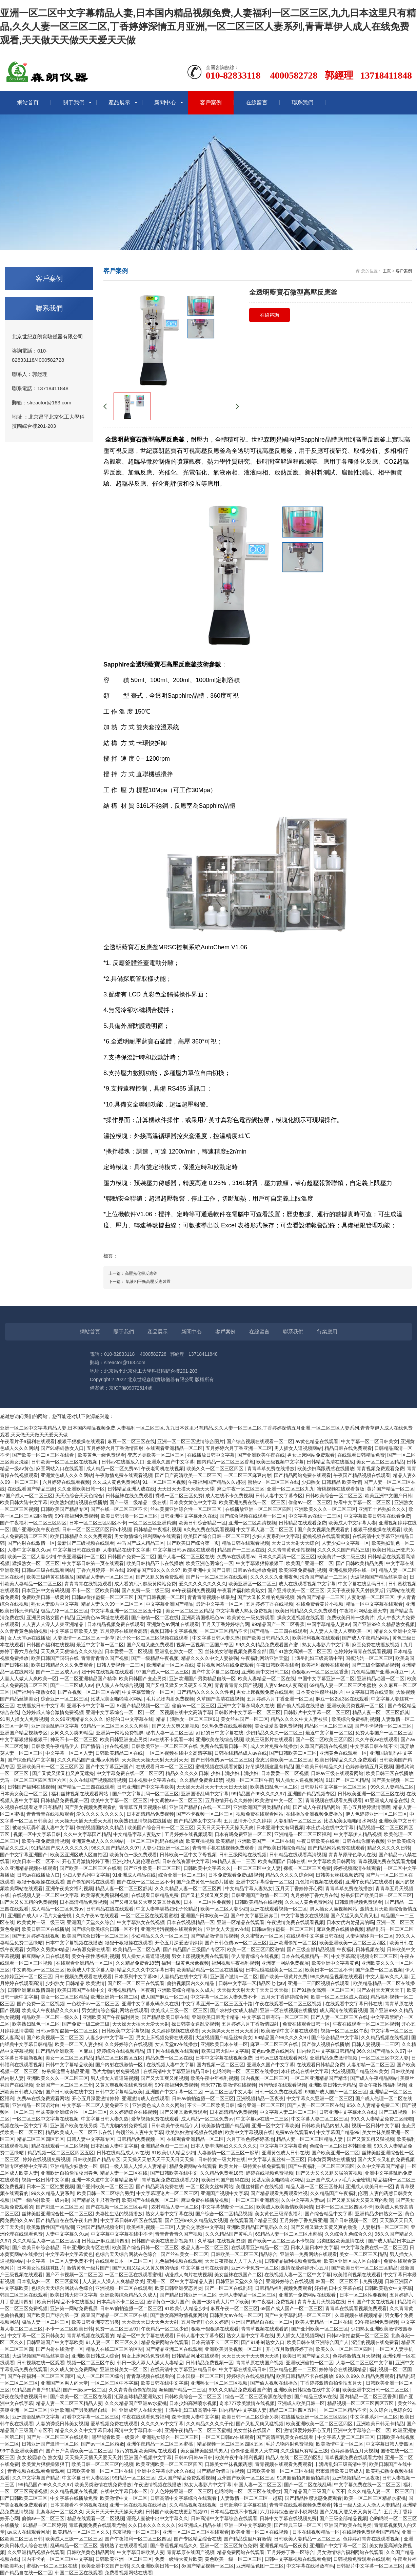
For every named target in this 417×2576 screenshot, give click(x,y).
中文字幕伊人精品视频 (357, 1834)
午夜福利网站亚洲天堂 (363, 1610)
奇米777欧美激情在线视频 (228, 2085)
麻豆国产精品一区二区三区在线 (114, 2315)
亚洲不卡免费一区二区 (255, 2268)
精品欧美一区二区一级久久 (51, 2017)
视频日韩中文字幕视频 (174, 1631)
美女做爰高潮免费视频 (278, 1726)
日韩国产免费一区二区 (131, 1556)
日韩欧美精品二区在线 (119, 1753)
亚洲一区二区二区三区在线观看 (195, 2532)
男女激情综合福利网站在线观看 (147, 1536)
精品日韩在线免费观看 (348, 1448)
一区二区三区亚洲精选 (152, 1522)
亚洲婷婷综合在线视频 (289, 2281)
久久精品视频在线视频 (385, 2037)
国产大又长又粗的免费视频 (265, 1597)
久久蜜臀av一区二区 (262, 1936)
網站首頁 (28, 102)
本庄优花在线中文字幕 (330, 1827)
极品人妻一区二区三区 (205, 2247)
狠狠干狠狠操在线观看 (81, 1441)
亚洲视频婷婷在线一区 (352, 1570)
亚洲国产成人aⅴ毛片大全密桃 (40, 1915)
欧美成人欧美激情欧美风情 (284, 2207)
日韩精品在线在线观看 (110, 1909)
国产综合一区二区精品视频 (223, 2213)
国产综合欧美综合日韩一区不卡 (105, 1929)
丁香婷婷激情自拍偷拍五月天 (331, 2383)
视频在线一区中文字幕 (23, 2125)
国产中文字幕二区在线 (215, 1671)
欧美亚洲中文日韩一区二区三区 (376, 2389)
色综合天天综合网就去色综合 (126, 2254)
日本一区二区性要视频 (207, 1902)
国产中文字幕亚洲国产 (109, 1766)
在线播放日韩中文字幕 (211, 1455)
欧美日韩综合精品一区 (202, 1522)
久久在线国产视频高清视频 (97, 1780)
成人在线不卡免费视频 (229, 1495)
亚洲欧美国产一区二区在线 (265, 1841)
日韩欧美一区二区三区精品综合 (244, 2254)
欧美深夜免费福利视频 (302, 1570)
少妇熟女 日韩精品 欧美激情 (331, 1482)
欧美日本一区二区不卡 (36, 1861)
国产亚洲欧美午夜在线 (261, 1455)
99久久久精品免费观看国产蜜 (267, 1644)
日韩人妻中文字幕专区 (279, 1495)
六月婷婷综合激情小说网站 (288, 2511)
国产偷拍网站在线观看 (90, 1881)
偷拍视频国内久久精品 (100, 1827)
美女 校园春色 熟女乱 (39, 2457)
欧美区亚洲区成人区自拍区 (78, 1854)
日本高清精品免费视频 (150, 1814)
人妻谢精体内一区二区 (369, 1936)
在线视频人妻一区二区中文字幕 (45, 1895)
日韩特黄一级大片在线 (221, 2159)
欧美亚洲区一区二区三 (252, 1583)
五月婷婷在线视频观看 (188, 1834)
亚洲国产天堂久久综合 (90, 1922)
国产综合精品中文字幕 (31, 1759)
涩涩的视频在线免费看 (375, 2342)
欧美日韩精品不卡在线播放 (154, 1563)
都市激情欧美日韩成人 (339, 2471)
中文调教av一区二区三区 (176, 1800)
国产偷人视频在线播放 (300, 1705)
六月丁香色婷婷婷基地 (250, 2139)
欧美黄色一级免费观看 (101, 1455)
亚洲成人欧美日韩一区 (369, 2186)
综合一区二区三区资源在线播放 (258, 2396)
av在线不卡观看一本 (171, 1739)
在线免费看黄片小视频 (319, 1604)
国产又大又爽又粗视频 (175, 1726)
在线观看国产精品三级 (31, 1489)
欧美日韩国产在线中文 (81, 1990)
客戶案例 (211, 102)
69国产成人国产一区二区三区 (336, 2091)
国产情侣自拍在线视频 (104, 1746)
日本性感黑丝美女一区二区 (273, 1969)
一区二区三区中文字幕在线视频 (45, 2118)
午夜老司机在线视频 (162, 1468)
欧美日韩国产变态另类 (142, 1678)
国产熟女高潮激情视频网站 (178, 2315)
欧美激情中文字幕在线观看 (289, 2030)
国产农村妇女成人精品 (234, 2010)
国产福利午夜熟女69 (34, 1692)
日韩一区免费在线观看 (278, 2091)
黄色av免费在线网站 (273, 2051)
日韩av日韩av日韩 (193, 2457)
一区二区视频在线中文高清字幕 (178, 1712)
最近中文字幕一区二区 (219, 1604)
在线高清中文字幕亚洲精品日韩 (176, 2071)
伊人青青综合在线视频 (255, 1956)
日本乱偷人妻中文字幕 (114, 2146)
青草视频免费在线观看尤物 (386, 1861)
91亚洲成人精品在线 (386, 1800)
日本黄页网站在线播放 (331, 2159)
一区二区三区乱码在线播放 (154, 1841)
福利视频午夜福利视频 (235, 1963)
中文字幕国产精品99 (338, 2132)
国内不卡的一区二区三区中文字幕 (57, 2559)
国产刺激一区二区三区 (59, 2207)
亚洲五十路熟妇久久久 (382, 1509)
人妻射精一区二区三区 (370, 1597)
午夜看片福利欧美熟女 (241, 1590)
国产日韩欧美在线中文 (69, 2091)
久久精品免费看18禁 (201, 1780)
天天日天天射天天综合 (295, 1543)
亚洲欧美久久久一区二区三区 (325, 1509)
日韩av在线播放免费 (254, 1570)
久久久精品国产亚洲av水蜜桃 (88, 1759)
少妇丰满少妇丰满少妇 (234, 1773)
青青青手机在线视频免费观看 (223, 1848)
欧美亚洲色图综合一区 (209, 1563)
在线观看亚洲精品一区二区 (174, 1448)
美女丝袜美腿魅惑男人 (204, 2450)
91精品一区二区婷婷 (44, 2525)
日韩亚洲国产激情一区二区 (259, 1895)
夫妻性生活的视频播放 (119, 2213)
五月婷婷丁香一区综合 (290, 2552)
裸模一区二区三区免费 (179, 1495)
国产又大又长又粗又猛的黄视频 (329, 2173)
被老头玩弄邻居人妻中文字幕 (43, 1827)
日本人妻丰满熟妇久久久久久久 (224, 2146)
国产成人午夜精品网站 (366, 1638)
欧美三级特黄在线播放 (50, 1577)
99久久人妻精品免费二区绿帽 (382, 2118)
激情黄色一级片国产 (88, 2268)
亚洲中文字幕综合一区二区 (114, 1712)
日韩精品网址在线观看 (195, 2356)
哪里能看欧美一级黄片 (115, 2437)
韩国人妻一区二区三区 (257, 2484)
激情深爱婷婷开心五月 (305, 2268)
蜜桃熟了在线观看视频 (123, 2545)
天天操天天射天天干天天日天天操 (211, 1787)
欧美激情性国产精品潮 (225, 2125)
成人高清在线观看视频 (343, 2010)
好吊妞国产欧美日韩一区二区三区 (376, 1895)
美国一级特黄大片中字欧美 (220, 2301)
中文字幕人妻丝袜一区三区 (276, 2159)
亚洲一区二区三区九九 (290, 1489)
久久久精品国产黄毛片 (229, 2234)
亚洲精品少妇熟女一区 (74, 2166)
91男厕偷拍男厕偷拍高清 (303, 2477)
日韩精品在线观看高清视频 (297, 1854)
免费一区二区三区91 (117, 2328)
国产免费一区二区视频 (379, 1969)
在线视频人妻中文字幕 (170, 2064)
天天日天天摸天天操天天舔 (185, 1489)
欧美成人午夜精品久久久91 (50, 2010)
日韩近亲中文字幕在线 (242, 2505)
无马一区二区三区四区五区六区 (33, 1780)
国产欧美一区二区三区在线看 (43, 1455)
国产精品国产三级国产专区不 (194, 1949)
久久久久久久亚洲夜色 (274, 1577)
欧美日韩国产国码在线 (55, 1658)
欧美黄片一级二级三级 (341, 1556)
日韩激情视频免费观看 (358, 1902)
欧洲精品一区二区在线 (170, 1665)
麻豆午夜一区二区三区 (240, 1489)
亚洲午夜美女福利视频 (69, 1888)
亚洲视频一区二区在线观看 (123, 2288)
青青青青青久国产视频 (104, 1658)
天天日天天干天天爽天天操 (251, 2356)
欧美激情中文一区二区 (278, 1800)
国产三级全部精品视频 (375, 1665)
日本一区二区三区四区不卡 (97, 1522)
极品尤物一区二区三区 (64, 1610)
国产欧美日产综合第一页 (193, 1543)
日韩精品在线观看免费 (302, 1522)
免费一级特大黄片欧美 (178, 2559)
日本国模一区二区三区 (200, 2376)
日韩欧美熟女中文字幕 (388, 2288)
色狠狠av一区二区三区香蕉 (320, 1671)
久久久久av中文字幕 (162, 2423)
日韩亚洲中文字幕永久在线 (188, 1516)
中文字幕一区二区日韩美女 (369, 1441)
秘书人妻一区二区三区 (169, 1732)
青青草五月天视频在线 (142, 1807)
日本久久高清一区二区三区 (286, 1556)
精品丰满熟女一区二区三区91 (187, 1719)
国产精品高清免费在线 (159, 2186)
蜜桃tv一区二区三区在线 (273, 1482)
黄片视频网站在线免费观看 (225, 1665)
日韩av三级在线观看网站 (48, 1570)
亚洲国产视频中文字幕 (224, 2193)
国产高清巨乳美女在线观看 (285, 2437)
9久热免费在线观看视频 (209, 1529)
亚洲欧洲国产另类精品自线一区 (202, 1678)
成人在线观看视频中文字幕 (307, 1583)
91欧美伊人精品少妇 (173, 2152)
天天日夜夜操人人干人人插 (233, 2261)
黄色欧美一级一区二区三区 (233, 2559)
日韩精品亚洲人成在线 (131, 1489)
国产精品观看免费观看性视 (279, 2193)
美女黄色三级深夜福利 (278, 2213)
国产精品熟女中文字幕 (197, 1820)
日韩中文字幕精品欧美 (69, 2064)
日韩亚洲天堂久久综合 (239, 2281)
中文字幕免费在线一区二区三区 (130, 1773)
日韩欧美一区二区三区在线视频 (65, 1461)
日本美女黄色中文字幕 (193, 1502)
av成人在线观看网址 (29, 2532)
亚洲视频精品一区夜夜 (131, 1990)
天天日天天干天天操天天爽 (225, 1827)
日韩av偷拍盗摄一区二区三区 (103, 1597)
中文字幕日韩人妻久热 (216, 1638)
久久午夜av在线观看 (376, 1739)
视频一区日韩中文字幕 (375, 2125)
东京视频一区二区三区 (136, 2532)
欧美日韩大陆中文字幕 (23, 1502)
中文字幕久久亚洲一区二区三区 (319, 2098)
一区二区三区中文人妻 (257, 1868)
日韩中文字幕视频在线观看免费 (297, 2559)
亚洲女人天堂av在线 (227, 1929)
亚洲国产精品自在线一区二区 (200, 1807)
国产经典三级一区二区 (297, 2525)
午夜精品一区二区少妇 (164, 2328)
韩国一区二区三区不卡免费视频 (349, 2281)
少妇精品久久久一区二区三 (274, 1732)
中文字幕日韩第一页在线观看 (93, 1563)
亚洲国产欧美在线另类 (74, 2125)
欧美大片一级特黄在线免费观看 (252, 2166)
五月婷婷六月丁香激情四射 (114, 1448)
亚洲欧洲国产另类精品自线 (261, 1807)
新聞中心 (165, 102)
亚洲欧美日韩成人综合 (95, 2356)
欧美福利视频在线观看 (316, 1638)
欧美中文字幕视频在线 (249, 2132)
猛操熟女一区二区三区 (36, 1563)
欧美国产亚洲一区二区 (309, 1563)
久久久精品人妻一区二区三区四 (189, 1888)
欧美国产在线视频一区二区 (150, 2200)
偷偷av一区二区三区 (309, 1502)
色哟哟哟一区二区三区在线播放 (245, 2071)
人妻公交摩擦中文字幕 (200, 2227)
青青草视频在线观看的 (265, 2328)
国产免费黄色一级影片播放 (204, 1881)
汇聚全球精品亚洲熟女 (138, 2396)
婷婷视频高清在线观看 (357, 1868)
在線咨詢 (269, 315)
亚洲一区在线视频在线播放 (288, 2010)
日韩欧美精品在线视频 (258, 1902)
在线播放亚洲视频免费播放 (314, 1814)
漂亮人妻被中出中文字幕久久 (157, 2518)
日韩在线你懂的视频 (363, 1841)
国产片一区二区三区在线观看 (216, 1577)
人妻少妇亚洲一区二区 (166, 1848)
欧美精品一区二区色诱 (136, 1949)
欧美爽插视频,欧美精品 (210, 1841)
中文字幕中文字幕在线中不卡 (122, 2234)
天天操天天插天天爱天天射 (83, 1820)
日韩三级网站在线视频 (242, 1854)
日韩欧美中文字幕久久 (207, 1868)
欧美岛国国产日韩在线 (281, 1861)
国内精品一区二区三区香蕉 (225, 1461)
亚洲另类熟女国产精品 (50, 1617)
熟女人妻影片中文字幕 (55, 1604)
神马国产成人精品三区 (140, 1543)
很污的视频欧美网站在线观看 (146, 2450)
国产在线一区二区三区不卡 (119, 1509)
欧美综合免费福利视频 (355, 1719)
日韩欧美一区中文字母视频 (188, 1854)
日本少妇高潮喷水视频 (193, 2403)
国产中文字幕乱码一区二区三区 (145, 1793)
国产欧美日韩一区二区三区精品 (364, 2268)
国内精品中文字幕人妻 (242, 2410)
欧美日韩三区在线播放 (389, 1773)
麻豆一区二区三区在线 (131, 1441)
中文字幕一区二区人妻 (69, 1753)
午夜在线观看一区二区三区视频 (289, 2003)
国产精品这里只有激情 (95, 2200)
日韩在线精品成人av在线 (240, 1753)
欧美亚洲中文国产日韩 (388, 1495)
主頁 (387, 271)
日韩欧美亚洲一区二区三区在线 (164, 1746)
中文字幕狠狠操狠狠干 (259, 1563)
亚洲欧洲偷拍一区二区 (293, 1942)
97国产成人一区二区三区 (26, 1495)
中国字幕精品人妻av (328, 1624)
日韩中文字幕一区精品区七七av (251, 1983)
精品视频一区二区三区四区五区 (60, 2152)
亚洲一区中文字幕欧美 (275, 2125)
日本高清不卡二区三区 (120, 2301)
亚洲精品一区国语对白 (36, 2105)
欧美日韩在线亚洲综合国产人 (318, 2342)
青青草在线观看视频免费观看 (356, 2308)
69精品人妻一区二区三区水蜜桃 (342, 1685)
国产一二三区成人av (57, 1671)
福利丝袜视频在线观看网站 (80, 1793)
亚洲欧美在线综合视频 (219, 1739)
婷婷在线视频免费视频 (46, 2159)
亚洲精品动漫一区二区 (380, 1678)
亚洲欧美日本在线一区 (224, 2044)
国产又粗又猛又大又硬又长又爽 (178, 1685)
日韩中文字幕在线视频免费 (288, 2518)
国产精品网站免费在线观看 (302, 1475)
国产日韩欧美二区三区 (293, 1753)
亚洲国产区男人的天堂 (64, 2383)
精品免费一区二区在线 (169, 2058)
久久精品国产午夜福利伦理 (338, 2193)
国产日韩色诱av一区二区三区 (222, 1759)
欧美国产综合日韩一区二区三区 (216, 1536)
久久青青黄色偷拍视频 (291, 1550)
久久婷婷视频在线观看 (175, 2030)
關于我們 (73, 102)
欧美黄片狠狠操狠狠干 (45, 2464)
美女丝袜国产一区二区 (244, 1719)
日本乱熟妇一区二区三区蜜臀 (48, 2281)
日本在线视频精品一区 (190, 1922)
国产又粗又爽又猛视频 (259, 2423)
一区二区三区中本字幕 (114, 2383)
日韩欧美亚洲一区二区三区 (123, 2559)
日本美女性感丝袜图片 (319, 1692)
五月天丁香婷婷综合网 (225, 1624)
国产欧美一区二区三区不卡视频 (281, 2240)
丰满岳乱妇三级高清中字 (317, 1658)
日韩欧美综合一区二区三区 (333, 1495)
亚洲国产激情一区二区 (234, 1976)
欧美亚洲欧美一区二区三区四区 (353, 1942)
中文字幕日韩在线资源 (76, 1550)
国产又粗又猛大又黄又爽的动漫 (360, 2200)
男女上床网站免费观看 (311, 1455)
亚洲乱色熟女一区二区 (178, 1651)
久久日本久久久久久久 (152, 2525)
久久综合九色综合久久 (348, 2234)
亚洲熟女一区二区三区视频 (219, 2383)
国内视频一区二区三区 (220, 2064)
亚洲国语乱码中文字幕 (55, 1726)
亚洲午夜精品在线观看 (369, 1881)
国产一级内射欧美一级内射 (40, 2200)
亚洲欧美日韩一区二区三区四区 (50, 1766)
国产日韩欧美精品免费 (359, 1563)
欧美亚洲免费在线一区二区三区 (252, 1502)
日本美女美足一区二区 (24, 1793)
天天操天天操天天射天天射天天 (155, 1759)
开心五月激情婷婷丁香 (86, 1861)
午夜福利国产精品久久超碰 (216, 1482)
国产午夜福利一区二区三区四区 (33, 1522)
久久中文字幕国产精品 (87, 1834)
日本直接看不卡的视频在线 (78, 2505)
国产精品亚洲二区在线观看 (173, 2349)
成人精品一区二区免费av (112, 1468)
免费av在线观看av (236, 1556)
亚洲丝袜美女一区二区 (123, 2369)
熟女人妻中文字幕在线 (169, 2213)
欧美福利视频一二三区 (150, 2227)
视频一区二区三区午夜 (249, 1780)
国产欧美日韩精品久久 (266, 1638)
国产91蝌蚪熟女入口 (62, 1448)
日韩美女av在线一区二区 (236, 2315)
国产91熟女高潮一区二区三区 (300, 1651)
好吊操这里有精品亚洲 (65, 2071)
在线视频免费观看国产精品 (370, 2532)
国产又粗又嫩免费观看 (159, 1577)
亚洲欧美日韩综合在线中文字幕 (307, 2389)
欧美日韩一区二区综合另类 (105, 2193)
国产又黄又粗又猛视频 (370, 2139)
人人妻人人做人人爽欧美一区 (340, 1631)
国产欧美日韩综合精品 (281, 1848)
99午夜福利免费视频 (76, 1516)
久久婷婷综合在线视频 (128, 2044)
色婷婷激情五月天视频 (369, 1766)
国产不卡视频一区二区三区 (383, 1726)
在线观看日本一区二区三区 (164, 1766)
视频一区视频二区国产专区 (204, 1644)
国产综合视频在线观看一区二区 (259, 1441)
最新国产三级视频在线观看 (85, 1543)
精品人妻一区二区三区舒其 (380, 1712)
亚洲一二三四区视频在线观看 (319, 1983)
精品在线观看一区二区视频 (59, 2146)
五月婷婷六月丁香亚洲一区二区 (238, 1448)
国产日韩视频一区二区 (161, 1597)
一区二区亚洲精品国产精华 (88, 1678)
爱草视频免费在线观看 (155, 2118)
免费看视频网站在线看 (128, 2572)
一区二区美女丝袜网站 (209, 2186)
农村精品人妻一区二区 (175, 2207)
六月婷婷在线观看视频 (66, 1482)
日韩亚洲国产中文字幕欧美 (145, 1787)
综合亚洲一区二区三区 (64, 1699)
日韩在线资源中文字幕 (186, 1861)
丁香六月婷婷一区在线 (100, 1570)
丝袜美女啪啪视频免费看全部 (235, 1651)
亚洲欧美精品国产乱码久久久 (257, 2227)
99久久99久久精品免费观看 (365, 2376)
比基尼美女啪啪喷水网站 (117, 1699)
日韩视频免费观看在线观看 (83, 1976)
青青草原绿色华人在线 (352, 1854)
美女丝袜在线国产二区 (238, 2274)
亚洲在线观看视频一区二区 (278, 1909)
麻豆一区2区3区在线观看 (342, 1699)
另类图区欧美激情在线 (341, 2240)
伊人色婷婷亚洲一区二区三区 (376, 1814)
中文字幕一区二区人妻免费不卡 (224, 1997)
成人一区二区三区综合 (100, 2376)
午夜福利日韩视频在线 (360, 1949)
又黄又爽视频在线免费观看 (123, 2085)
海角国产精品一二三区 (324, 1577)
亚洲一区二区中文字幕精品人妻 (179, 2281)
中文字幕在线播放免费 (74, 2498)
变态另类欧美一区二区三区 (155, 1455)
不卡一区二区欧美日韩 (95, 1590)
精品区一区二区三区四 (328, 1726)
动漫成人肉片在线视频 (188, 2274)
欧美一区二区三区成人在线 (339, 1997)
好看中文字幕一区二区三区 (363, 1502)
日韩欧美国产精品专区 (64, 1509)
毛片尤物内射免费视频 (170, 1699)
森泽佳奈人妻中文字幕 (195, 2417)
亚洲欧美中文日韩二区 (265, 1671)
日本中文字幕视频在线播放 (73, 1942)
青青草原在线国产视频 (259, 2362)
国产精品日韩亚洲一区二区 (188, 2295)
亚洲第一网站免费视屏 (119, 1732)
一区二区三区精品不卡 (223, 1631)
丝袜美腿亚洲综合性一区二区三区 (186, 1509)
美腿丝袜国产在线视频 (259, 2186)
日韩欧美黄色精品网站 (90, 2552)
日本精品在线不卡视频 (234, 2511)
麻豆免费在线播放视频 (376, 1644)
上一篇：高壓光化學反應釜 (132, 1273)
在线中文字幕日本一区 (123, 2491)
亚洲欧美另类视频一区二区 (356, 1705)
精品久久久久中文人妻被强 (209, 1658)
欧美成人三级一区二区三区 (179, 2010)
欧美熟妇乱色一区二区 (274, 1787)
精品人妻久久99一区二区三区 (112, 1604)
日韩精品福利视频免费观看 (292, 2261)
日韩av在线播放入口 (122, 1461)
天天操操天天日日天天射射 (230, 2030)
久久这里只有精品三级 (304, 2450)
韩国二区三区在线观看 (23, 2295)
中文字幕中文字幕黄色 (283, 2146)
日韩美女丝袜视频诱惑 (339, 1875)
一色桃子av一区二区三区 (93, 2003)
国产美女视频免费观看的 (324, 1529)
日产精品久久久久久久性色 (205, 1692)
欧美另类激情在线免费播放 (103, 2484)
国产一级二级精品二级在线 (138, 1502)
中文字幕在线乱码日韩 (361, 1583)
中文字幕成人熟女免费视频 (244, 1610)
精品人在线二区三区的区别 (114, 2349)
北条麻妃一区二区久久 (59, 2511)
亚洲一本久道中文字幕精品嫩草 (105, 2179)
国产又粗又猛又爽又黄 (205, 1895)
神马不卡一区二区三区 (74, 1739)
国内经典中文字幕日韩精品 (325, 2051)
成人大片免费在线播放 (274, 1746)
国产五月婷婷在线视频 (36, 1936)
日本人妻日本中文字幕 (314, 2247)
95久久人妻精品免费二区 (373, 2105)
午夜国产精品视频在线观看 (361, 1475)
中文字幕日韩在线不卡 (374, 1746)
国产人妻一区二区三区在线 (185, 1556)
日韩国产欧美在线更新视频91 (163, 2240)
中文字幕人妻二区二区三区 (265, 1529)
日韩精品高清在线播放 (330, 1461)
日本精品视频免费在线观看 (115, 1624)
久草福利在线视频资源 (221, 2240)
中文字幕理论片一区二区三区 (167, 2193)
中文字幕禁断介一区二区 (148, 1692)
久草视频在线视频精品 (358, 2315)
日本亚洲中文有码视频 (45, 1590)
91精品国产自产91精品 (36, 2389)
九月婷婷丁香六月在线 (314, 1895)
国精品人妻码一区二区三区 (104, 1577)
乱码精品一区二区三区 (74, 2545)
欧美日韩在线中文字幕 (164, 2383)
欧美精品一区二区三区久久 (81, 2532)
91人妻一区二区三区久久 (112, 2342)
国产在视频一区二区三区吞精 (89, 1692)
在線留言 (256, 102)
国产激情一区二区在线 (155, 1617)
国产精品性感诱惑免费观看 (313, 2498)
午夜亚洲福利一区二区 (81, 1556)
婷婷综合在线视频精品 (120, 2051)
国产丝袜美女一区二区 (184, 2254)
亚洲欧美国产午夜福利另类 (110, 2017)
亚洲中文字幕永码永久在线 (245, 1705)
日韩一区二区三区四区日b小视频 (96, 1529)
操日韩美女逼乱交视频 (195, 2024)
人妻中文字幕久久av (29, 1550)
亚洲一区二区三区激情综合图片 (190, 1441)
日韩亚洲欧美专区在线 (86, 2247)
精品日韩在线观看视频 (245, 1543)
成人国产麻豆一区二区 (164, 1997)
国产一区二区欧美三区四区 (324, 1739)
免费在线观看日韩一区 (223, 1746)
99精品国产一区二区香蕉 (278, 1624)
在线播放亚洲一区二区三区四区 (258, 1509)
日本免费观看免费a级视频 (235, 1875)
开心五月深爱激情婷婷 (178, 1942)
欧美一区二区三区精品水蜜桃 (375, 2498)
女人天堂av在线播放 (29, 1638)
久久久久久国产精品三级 (343, 1550)
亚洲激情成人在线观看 (145, 2098)
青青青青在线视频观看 (88, 1583)
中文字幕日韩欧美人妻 (74, 1631)
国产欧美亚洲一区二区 (335, 2152)
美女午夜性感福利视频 (95, 1956)
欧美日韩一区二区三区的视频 (102, 2464)
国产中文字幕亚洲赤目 (254, 1915)
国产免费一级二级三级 (145, 1590)
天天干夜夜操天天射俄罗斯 (355, 1590)
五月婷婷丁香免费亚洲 (303, 2220)
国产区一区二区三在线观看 (135, 1983)
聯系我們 (302, 102)
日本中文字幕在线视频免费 (223, 2058)
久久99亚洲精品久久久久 (77, 1719)
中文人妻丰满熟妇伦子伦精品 (167, 1909)
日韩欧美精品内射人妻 (325, 2125)
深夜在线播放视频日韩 (23, 2396)
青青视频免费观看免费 (380, 1468)
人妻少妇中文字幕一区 (345, 1543)
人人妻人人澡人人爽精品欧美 (113, 2281)
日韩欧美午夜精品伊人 (55, 1746)
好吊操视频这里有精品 (269, 1766)
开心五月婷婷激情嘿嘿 (366, 1807)
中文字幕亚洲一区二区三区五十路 (127, 1610)
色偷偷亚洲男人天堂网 (254, 2450)
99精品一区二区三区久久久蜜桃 (115, 1726)
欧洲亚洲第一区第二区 (114, 1997)
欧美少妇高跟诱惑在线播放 (325, 1468)
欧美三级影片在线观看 (269, 1739)
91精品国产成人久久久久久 (60, 1848)
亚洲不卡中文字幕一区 (90, 1705)
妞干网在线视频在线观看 (107, 1671)
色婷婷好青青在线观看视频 (362, 1651)
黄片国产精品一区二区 (390, 1489)
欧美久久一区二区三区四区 (215, 1468)
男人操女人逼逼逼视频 (145, 1956)
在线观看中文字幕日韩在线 (314, 1936)
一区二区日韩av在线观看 (227, 2437)
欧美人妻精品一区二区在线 (266, 1678)
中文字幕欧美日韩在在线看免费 (377, 1516)
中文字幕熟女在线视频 (304, 1915)
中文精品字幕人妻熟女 (137, 1834)
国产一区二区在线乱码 (228, 2288)
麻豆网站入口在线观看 (59, 1468)
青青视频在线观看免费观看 (333, 1800)
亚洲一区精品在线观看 (240, 1922)
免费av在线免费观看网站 (43, 2098)
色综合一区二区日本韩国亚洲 (340, 2146)
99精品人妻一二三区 (234, 1861)
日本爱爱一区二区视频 (128, 1651)
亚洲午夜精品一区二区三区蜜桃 (197, 2430)
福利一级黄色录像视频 (185, 1963)
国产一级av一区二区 (84, 2389)
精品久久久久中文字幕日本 (145, 1969)
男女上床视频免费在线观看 (264, 1692)
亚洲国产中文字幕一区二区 (173, 2091)
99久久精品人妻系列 (53, 2193)
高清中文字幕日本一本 (138, 2430)
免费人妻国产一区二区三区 (383, 1732)
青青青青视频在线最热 (211, 1597)
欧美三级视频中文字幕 (280, 1461)
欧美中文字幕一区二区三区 (119, 1800)
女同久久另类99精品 (72, 1732)
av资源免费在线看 (91, 1949)
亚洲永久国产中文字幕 (170, 1461)
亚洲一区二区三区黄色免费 (228, 2545)
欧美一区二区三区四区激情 (255, 1949)
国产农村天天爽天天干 (380, 1990)
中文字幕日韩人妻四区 (389, 2444)
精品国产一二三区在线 (241, 1550)
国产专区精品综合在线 (197, 2538)
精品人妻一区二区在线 (123, 2173)
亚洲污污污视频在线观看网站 (172, 1929)
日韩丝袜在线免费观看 (129, 1495)
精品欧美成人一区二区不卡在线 (79, 2132)
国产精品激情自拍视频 (214, 1936)
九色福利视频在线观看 (319, 1881)
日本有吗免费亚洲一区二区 (243, 1834)
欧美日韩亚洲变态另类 (123, 1739)
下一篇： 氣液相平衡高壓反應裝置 (139, 1281)
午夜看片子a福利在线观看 (27, 1441)
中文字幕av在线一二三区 (315, 1516)
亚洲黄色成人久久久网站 (67, 1475)
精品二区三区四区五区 (119, 2058)
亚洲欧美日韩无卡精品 (215, 2017)
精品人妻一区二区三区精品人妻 (310, 2139)
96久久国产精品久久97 (115, 1848)
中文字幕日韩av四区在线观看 (184, 1550)
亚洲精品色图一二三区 (164, 2146)
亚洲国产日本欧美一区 (204, 1915)
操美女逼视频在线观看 (300, 1617)
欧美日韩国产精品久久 (306, 2356)
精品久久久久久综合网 (289, 1875)
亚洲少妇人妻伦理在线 (136, 1861)
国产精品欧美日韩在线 (165, 2017)
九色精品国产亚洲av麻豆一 (380, 1671)
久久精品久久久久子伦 (210, 2423)
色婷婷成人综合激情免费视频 (52, 1712)
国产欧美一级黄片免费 (283, 1976)
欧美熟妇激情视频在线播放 (78, 1502)
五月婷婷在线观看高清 (123, 1631)
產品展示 (119, 102)
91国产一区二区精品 (347, 1780)
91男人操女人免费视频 (24, 1719)
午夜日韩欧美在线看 (277, 1665)
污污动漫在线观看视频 (282, 2085)
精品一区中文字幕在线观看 (374, 1604)
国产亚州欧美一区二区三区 (295, 1590)
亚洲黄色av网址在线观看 (102, 1617)
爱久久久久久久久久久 (202, 1583)
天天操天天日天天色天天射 (150, 2322)
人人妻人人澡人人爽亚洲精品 (53, 1624)
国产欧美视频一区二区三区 (54, 2037)
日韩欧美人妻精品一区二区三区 (307, 2538)
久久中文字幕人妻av (302, 2200)
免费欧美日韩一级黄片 (45, 1597)
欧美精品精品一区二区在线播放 (210, 1969)
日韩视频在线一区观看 (40, 2362)
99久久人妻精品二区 (392, 1787)
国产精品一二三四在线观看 (278, 1631)
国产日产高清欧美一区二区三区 (188, 1475)
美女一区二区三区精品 (380, 1461)
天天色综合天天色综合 (79, 1495)
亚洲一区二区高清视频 (252, 1522)
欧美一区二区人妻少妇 (31, 1556)
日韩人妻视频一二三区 (120, 1665)
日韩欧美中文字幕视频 (125, 2030)
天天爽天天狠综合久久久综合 (71, 1651)
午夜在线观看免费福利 (145, 2417)
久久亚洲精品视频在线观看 (28, 1868)
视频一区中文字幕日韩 (37, 1834)
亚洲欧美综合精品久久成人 (185, 1990)
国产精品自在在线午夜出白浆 (67, 2220)
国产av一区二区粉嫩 (102, 2444)
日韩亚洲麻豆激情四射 (31, 1990)
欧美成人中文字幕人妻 (352, 1522)
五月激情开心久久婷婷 (229, 1800)
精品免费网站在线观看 (193, 2166)
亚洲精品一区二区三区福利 (302, 1834)
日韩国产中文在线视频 (371, 2301)
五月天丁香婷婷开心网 (299, 1888)
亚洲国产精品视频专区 (23, 1732)
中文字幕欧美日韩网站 (331, 1861)
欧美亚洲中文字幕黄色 (335, 1963)
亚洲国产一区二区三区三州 (64, 2085)
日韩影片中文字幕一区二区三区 (247, 1712)
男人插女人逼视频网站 (298, 1448)
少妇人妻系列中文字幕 (276, 1536)
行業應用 (327, 1331)
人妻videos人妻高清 (285, 1685)
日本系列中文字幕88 (136, 1976)
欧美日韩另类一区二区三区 (129, 1516)
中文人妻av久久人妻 (387, 1976)
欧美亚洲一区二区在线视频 (260, 2532)
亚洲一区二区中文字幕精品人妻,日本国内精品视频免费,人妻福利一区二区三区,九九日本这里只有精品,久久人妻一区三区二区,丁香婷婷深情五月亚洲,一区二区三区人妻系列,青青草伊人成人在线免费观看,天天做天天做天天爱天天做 (208, 26)
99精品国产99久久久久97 (153, 1570)
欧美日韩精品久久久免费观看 (81, 1536)
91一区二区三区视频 (164, 1482)
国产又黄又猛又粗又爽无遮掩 (63, 1773)
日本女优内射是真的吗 (350, 1922)
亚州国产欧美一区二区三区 (245, 2477)
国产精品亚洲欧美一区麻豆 (65, 2051)
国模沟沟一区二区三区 (369, 1658)
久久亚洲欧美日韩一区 (81, 1489)
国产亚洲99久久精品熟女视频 (384, 1624)
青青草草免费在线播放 (271, 1468)
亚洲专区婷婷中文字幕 (23, 2166)
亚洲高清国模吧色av (202, 1617)
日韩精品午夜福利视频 (157, 1529)
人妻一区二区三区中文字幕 (364, 2362)
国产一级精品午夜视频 (155, 1658)
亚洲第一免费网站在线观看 (308, 2254)
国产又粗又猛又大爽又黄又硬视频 (145, 1902)
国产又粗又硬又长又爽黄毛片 (350, 2511)
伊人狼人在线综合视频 (119, 1685)
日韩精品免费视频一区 (64, 1800)
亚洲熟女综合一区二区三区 (170, 2437)
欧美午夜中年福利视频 (214, 2078)
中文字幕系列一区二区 (374, 2417)
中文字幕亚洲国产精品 (169, 1604)
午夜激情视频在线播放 (157, 2484)
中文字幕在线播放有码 (310, 2566)
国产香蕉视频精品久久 (174, 2545)
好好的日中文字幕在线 (129, 1719)
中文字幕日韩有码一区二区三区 (275, 2017)
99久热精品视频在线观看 (336, 1976)
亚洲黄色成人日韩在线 (285, 2152)
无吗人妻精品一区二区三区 (247, 2295)
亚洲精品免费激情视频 (334, 2058)
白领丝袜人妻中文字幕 (139, 2132)
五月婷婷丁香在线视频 (269, 1604)
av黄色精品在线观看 (316, 1441)
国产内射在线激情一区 (31, 1543)
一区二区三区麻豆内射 (247, 1475)
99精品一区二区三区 (134, 2477)
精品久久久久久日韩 (186, 1773)
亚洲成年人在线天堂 (140, 2410)
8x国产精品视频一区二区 (143, 1705)
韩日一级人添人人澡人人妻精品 (133, 2166)
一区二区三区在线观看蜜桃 (149, 1915)
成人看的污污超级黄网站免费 (145, 1583)
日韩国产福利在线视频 (50, 1644)
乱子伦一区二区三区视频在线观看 (153, 1638)
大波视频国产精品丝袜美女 (378, 1577)
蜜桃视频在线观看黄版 (340, 1489)
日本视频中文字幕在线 (152, 1780)
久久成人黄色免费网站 (116, 1482)
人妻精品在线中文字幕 (126, 1550)
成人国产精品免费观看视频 (186, 2477)
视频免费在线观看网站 (259, 1814)
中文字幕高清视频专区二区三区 (364, 1956)
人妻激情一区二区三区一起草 (84, 1638)
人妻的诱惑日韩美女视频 (62, 2423)
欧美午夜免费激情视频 (45, 1841)
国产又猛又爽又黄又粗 (354, 1915)
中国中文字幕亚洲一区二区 (326, 1678)
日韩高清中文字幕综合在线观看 (184, 2498)
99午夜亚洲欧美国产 (21, 2450)
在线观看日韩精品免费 (361, 1455)
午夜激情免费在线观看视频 (123, 1475)
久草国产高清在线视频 (220, 1699)
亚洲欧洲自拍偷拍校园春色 (69, 2173)
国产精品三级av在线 (315, 2396)
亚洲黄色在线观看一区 (343, 1753)
